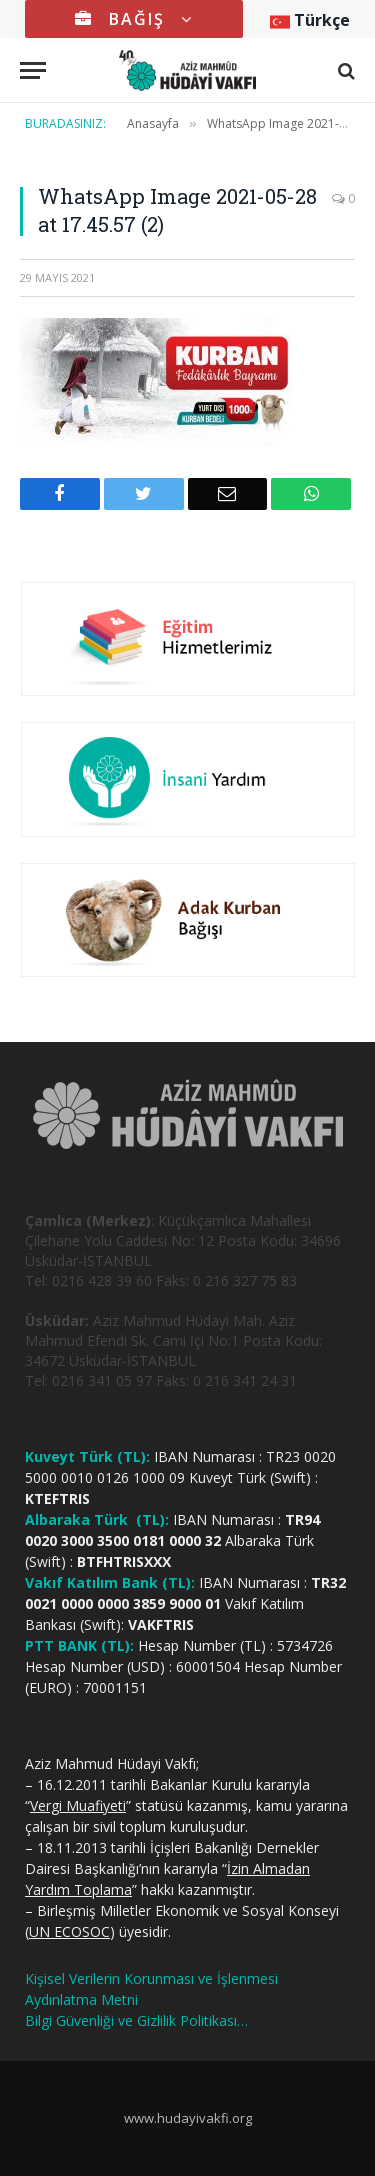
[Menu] (33, 70)
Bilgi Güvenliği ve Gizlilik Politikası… (136, 2020)
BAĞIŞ (134, 19)
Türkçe (310, 20)
